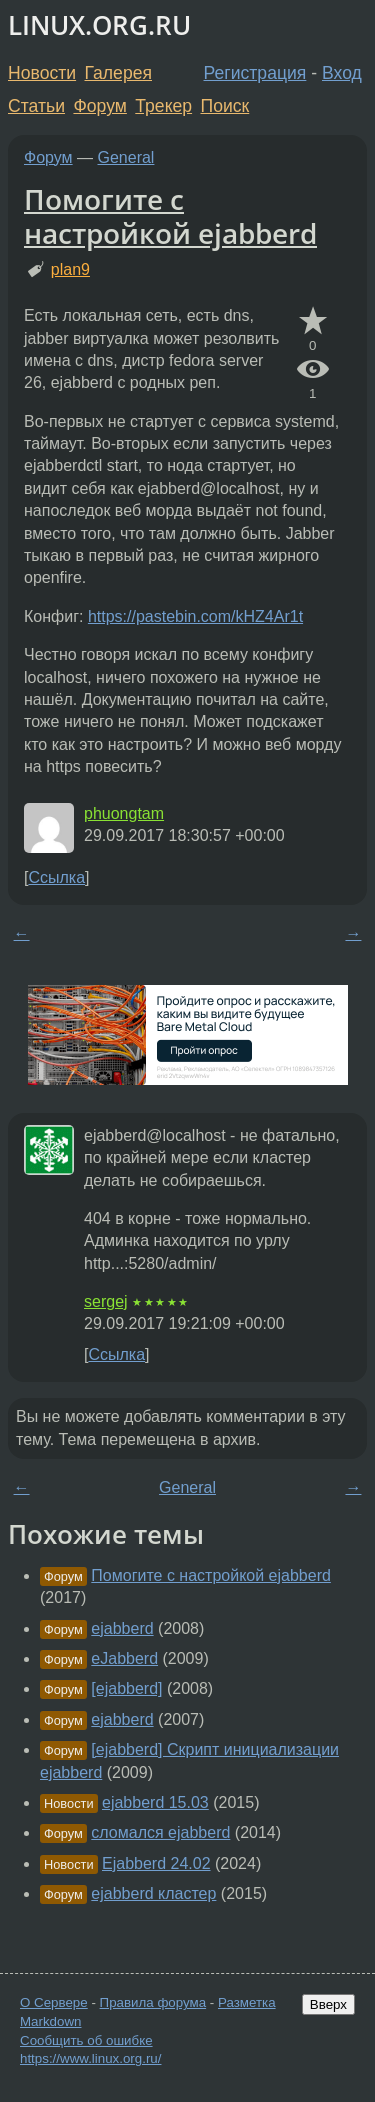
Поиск (225, 106)
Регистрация (255, 73)
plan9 (70, 269)
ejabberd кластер (153, 1893)
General (126, 157)
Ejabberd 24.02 (156, 1863)
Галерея (118, 73)
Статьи (36, 106)
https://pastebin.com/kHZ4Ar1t (195, 616)
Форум (99, 106)
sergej (106, 1301)
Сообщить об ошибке (86, 2040)
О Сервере (54, 2002)
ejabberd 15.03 (155, 1802)
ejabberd (122, 1628)
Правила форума (153, 2002)
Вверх (328, 2004)
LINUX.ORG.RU (99, 25)
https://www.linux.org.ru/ (90, 2058)
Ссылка (56, 877)
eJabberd (124, 1658)
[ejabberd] (126, 1688)
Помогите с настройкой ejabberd (170, 216)
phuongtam (124, 813)
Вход (342, 73)
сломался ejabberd (160, 1832)
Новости (42, 73)
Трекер (163, 106)
